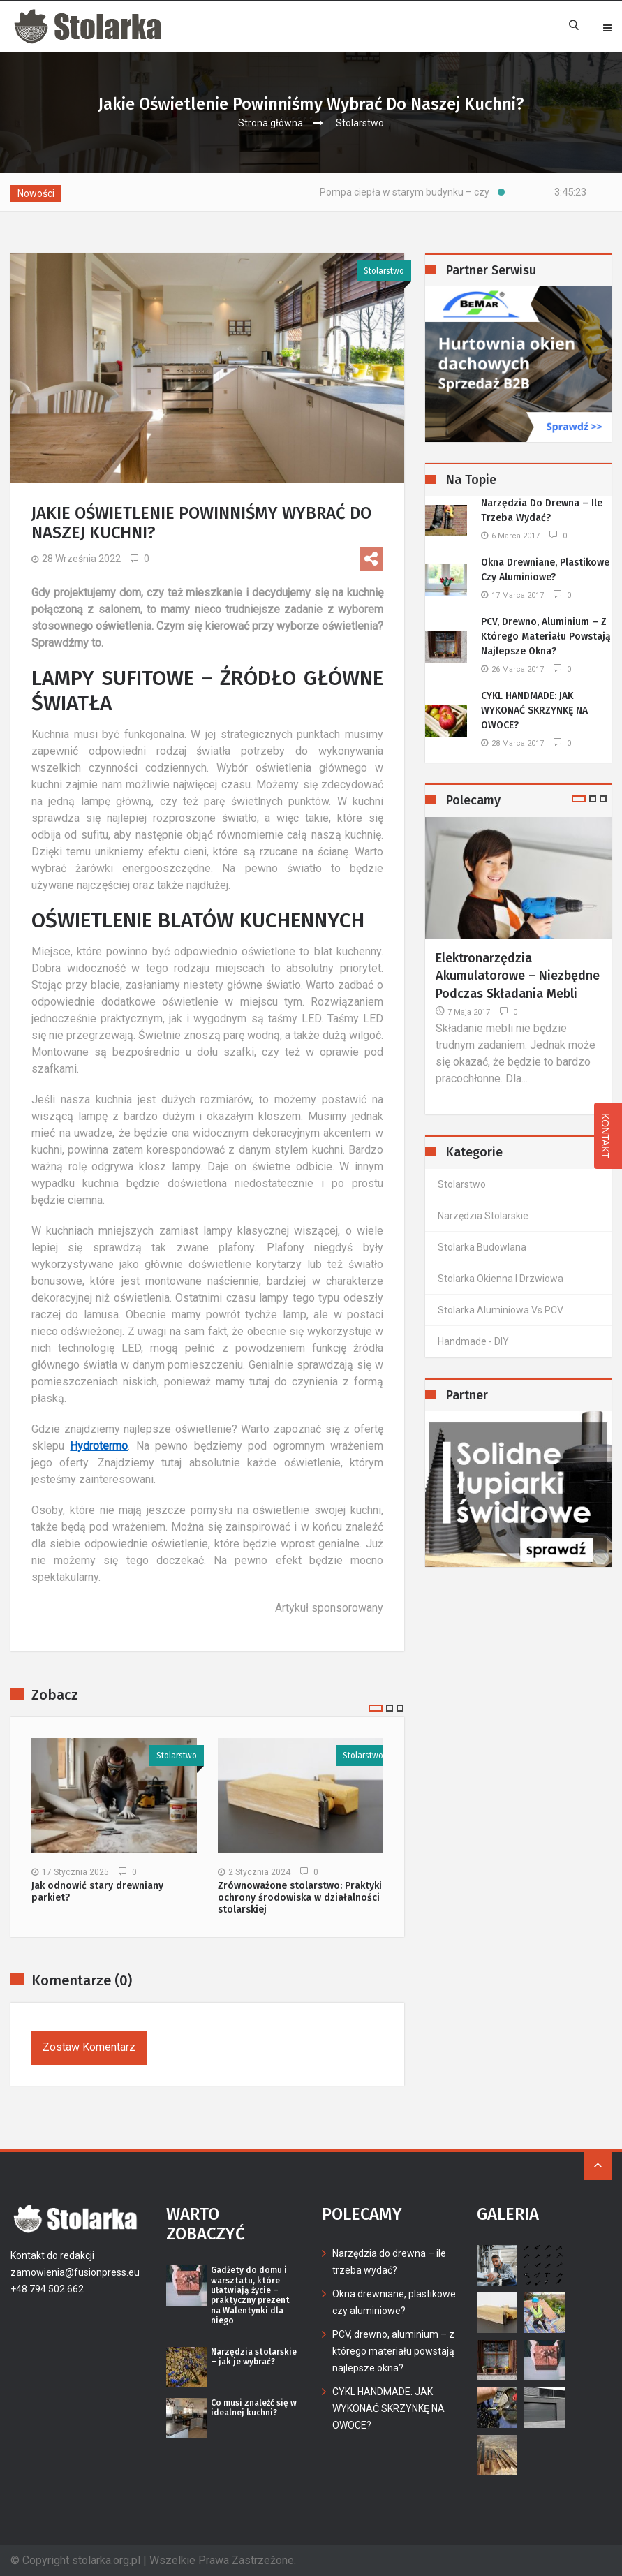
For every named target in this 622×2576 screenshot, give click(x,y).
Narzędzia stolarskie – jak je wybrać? (254, 2357)
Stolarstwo (360, 122)
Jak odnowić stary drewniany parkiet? (97, 1892)
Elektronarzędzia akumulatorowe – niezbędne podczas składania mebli (518, 975)
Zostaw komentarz (89, 2047)
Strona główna (270, 122)
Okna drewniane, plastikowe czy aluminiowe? (545, 570)
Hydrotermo (99, 1445)
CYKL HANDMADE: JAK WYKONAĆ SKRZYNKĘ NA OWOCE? (534, 710)
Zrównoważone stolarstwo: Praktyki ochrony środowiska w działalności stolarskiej (300, 1898)
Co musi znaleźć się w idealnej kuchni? (254, 2407)
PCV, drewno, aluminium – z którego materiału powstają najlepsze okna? (546, 636)
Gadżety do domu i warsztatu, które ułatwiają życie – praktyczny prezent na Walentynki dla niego (250, 2295)
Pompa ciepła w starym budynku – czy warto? (442, 192)
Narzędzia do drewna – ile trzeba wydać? (541, 510)
